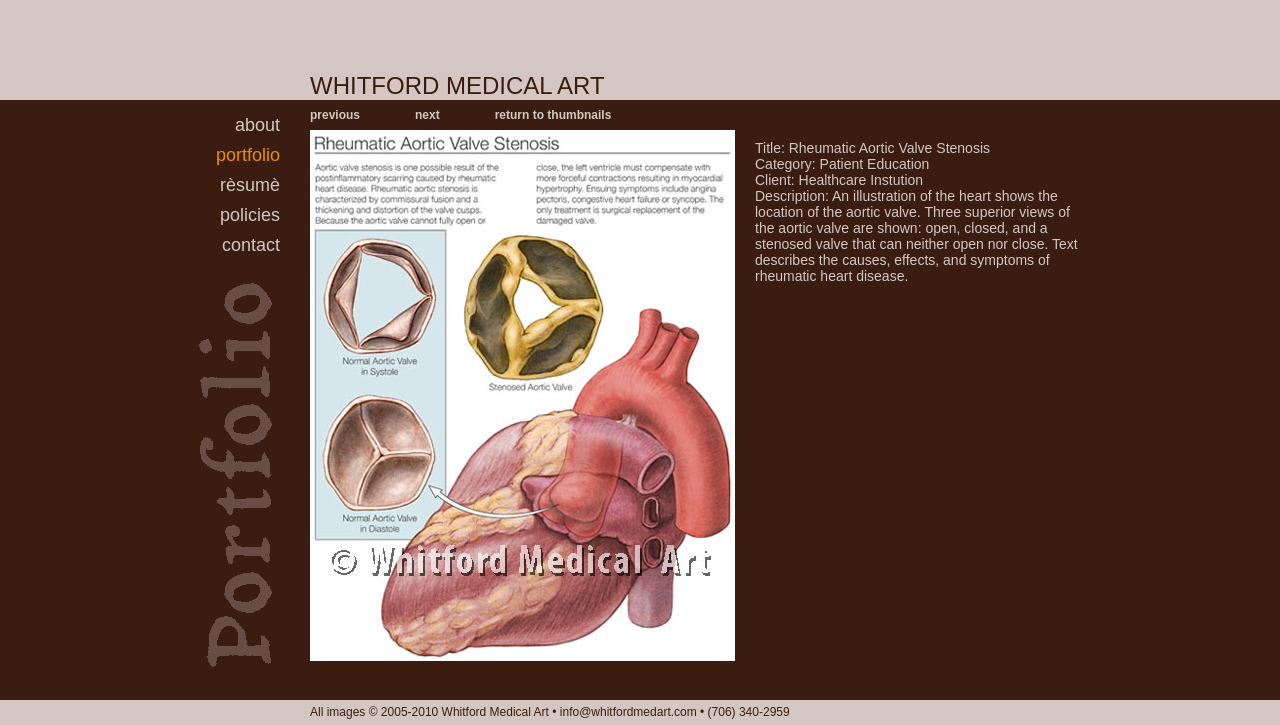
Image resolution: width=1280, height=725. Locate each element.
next (427, 115)
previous (335, 115)
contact (251, 245)
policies (250, 215)
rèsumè (250, 185)
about (257, 125)
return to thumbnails (553, 115)
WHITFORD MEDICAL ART (457, 85)
